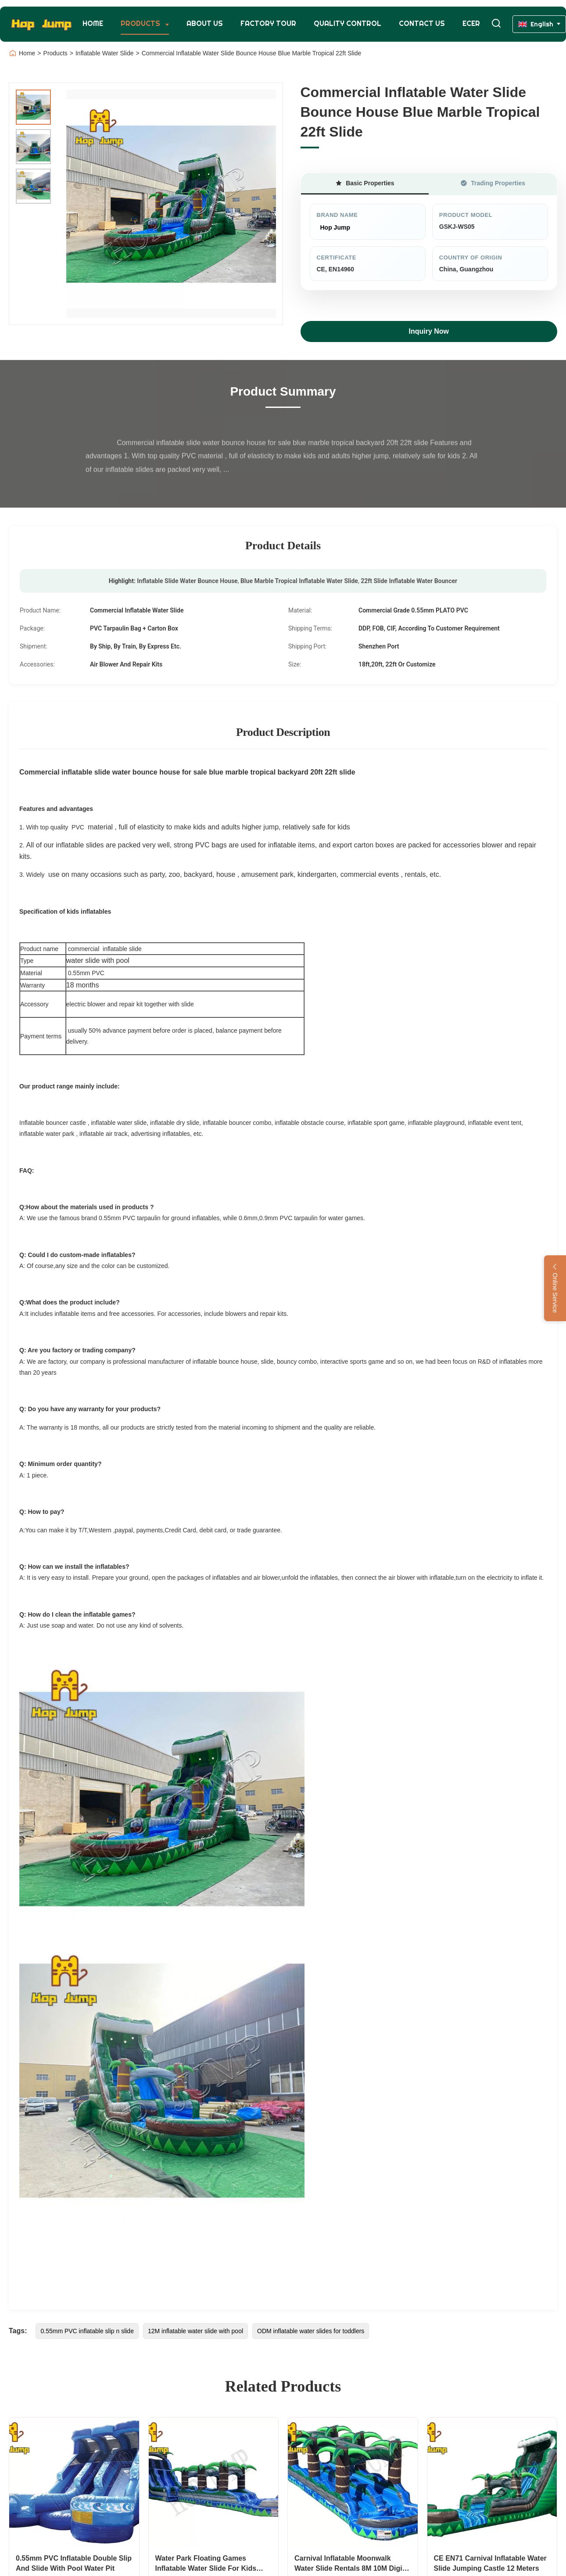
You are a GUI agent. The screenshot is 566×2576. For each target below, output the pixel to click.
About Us (204, 23)
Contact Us (422, 23)
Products (141, 23)
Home (92, 23)
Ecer (471, 23)
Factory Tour (268, 23)
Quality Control (347, 23)
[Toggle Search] (496, 24)
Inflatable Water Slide (104, 53)
